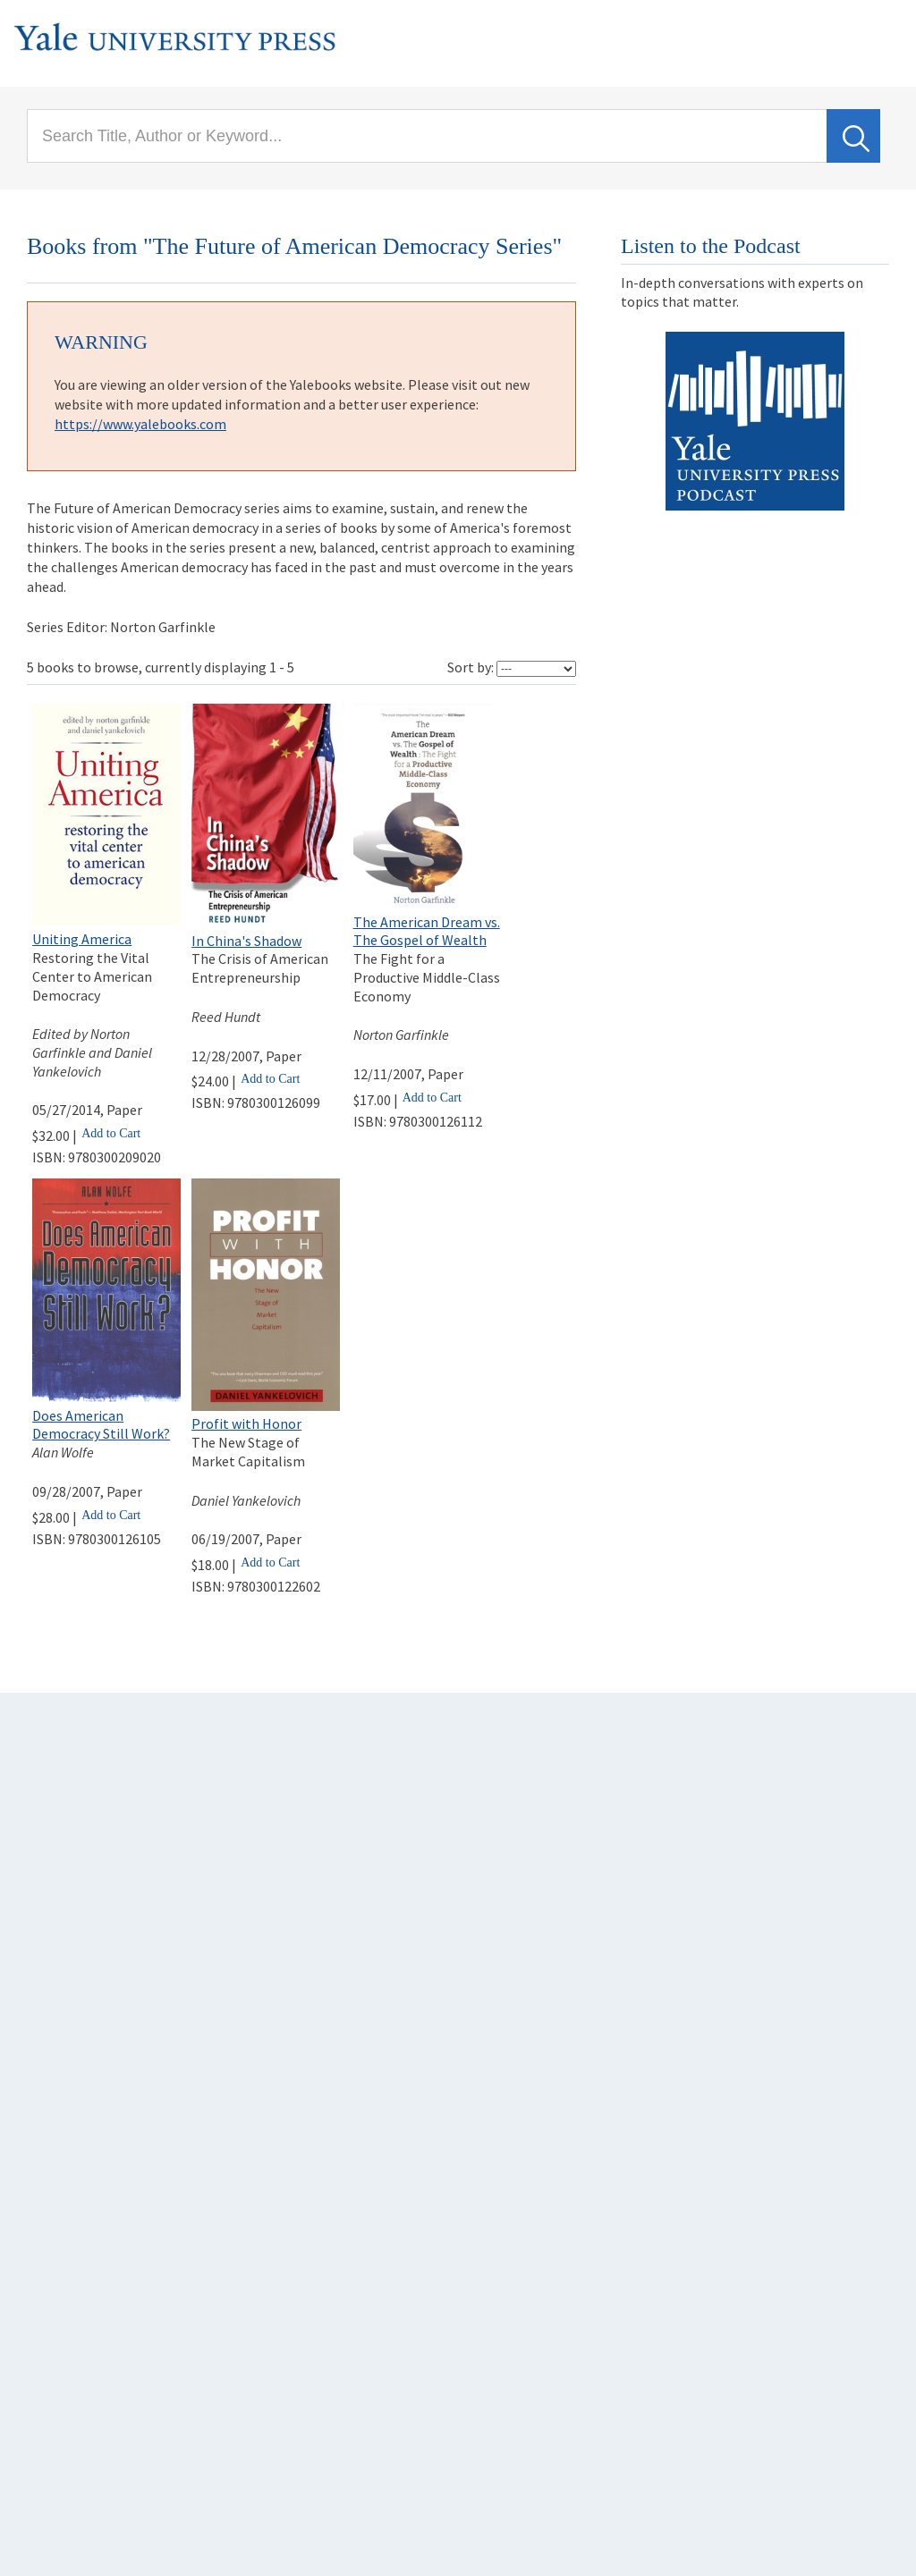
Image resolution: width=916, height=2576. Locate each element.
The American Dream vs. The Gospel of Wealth (426, 931)
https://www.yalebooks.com (140, 424)
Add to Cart (110, 1133)
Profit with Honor (246, 1423)
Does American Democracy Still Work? (101, 1424)
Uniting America (81, 939)
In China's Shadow (246, 941)
